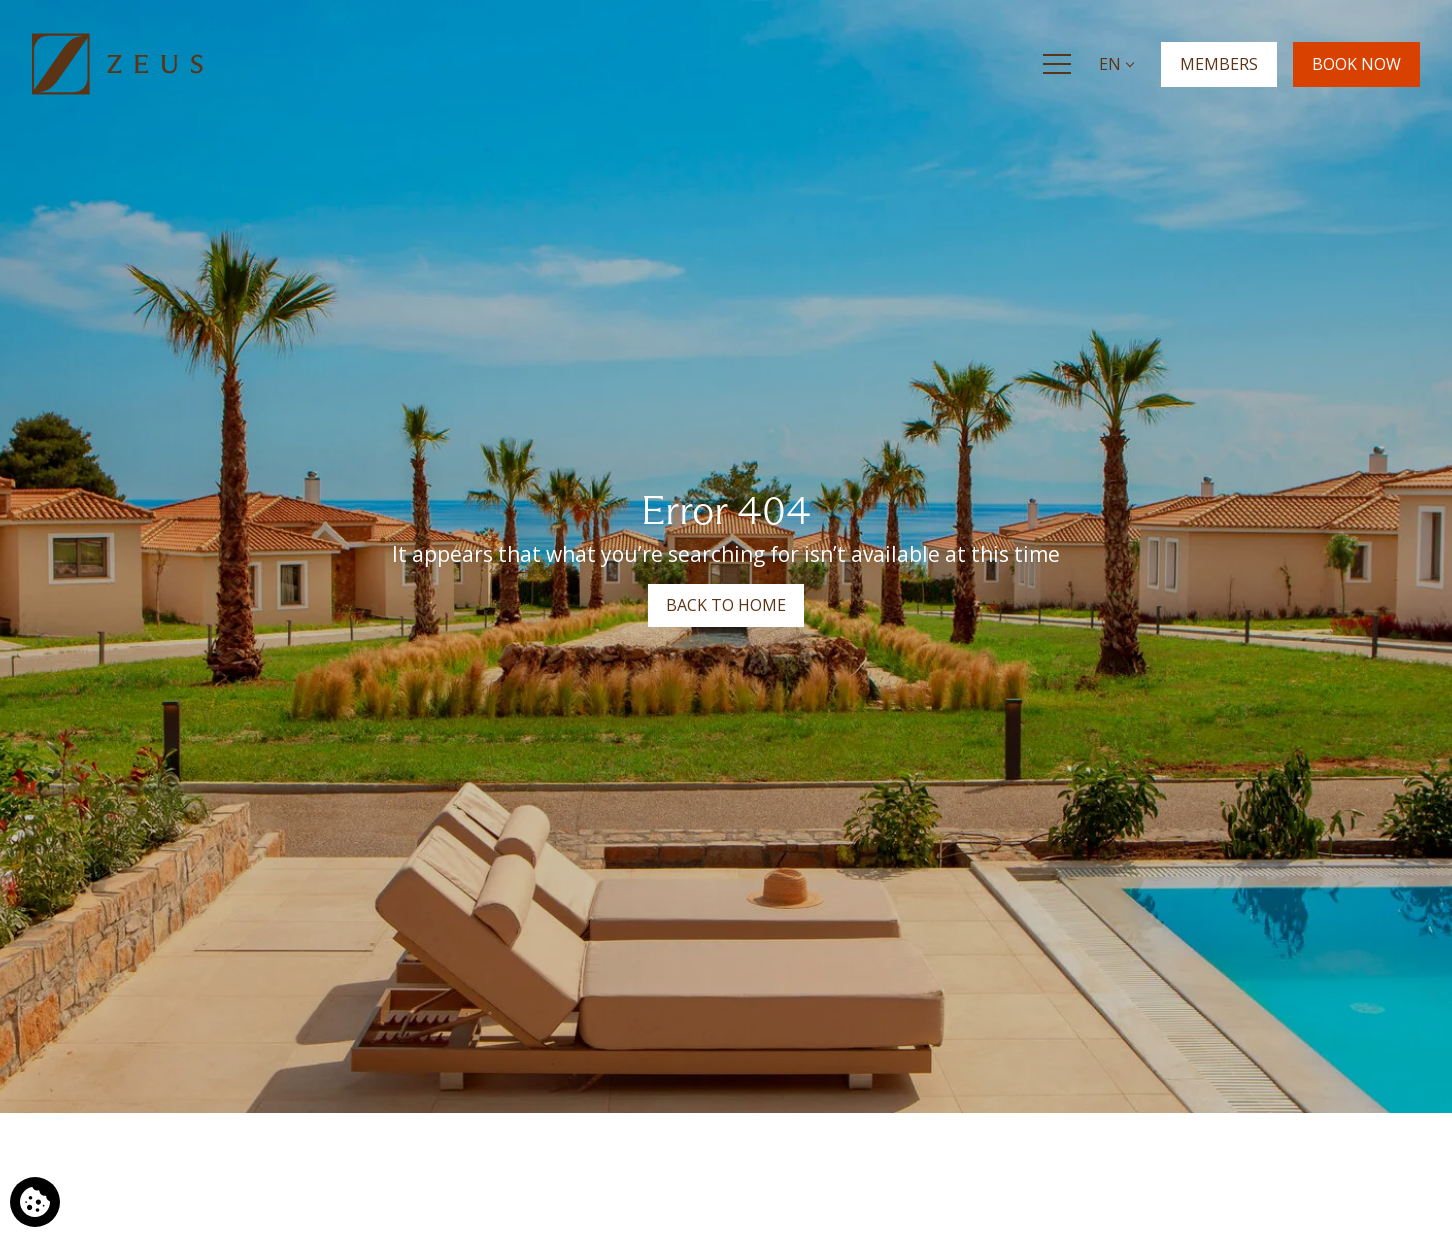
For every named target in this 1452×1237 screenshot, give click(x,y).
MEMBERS (1219, 63)
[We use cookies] (35, 1202)
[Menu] (1057, 64)
